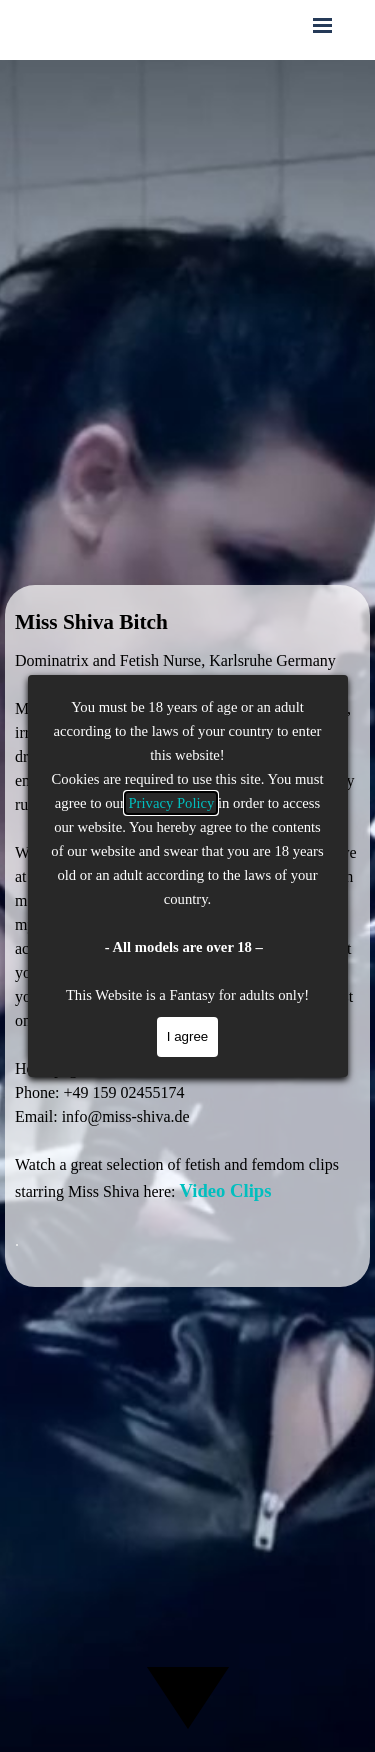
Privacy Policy (171, 803)
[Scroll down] (188, 1694)
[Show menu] (323, 25)
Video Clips (225, 1190)
